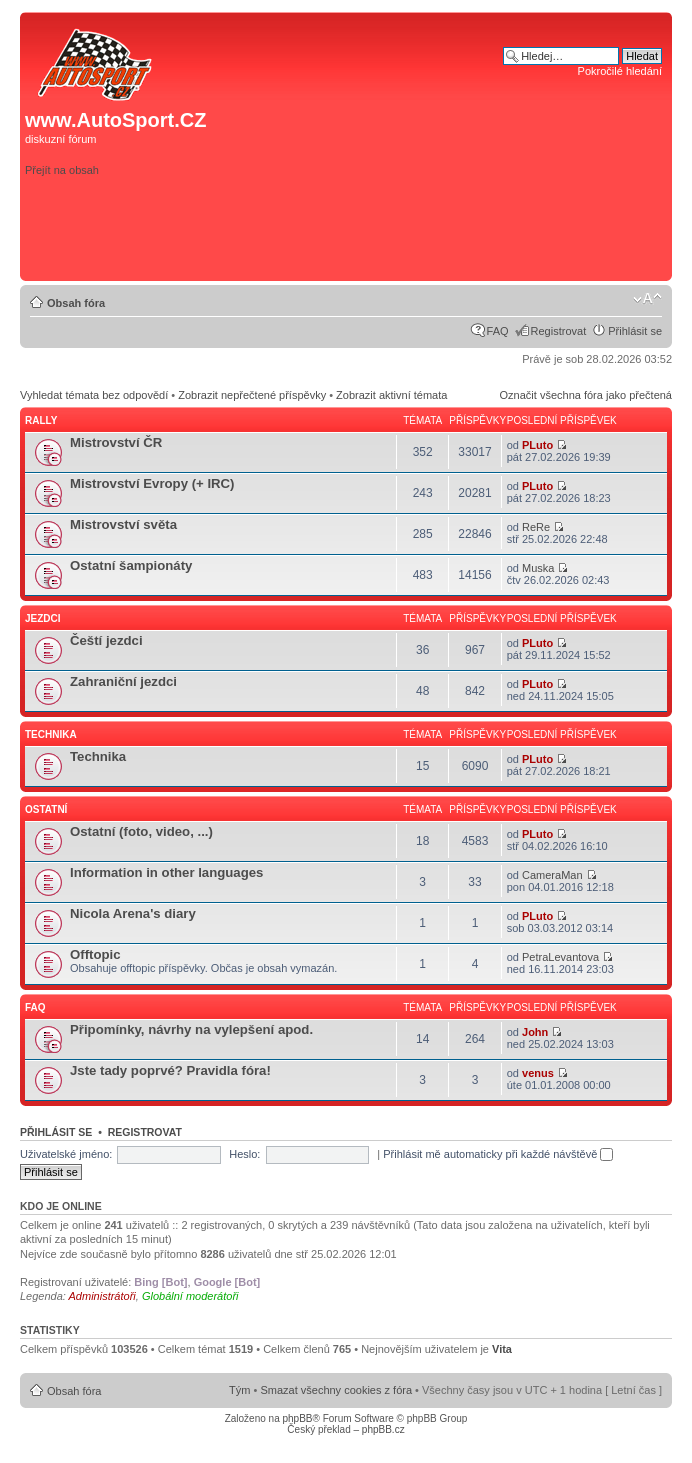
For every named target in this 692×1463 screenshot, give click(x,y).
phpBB (297, 1418)
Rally (41, 420)
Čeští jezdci (106, 640)
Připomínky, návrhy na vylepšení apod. (191, 1029)
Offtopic (95, 954)
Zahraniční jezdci (123, 681)
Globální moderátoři (190, 1296)
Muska (538, 568)
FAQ (498, 331)
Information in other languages (166, 872)
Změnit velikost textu (647, 299)
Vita (502, 1349)
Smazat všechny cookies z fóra (336, 1390)
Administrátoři (102, 1296)
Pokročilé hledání (620, 71)
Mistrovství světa (123, 524)
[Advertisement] (383, 244)
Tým (239, 1390)
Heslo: (244, 1154)
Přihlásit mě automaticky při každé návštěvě (498, 1154)
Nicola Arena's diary (133, 913)
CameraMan (552, 875)
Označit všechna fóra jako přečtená (586, 395)
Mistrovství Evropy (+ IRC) (152, 483)
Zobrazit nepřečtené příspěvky (252, 395)
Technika (51, 734)
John (535, 1032)
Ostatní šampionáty (131, 565)
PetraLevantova (560, 957)
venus (538, 1073)
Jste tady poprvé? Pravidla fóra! (170, 1070)
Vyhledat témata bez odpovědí (94, 395)
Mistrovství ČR (116, 442)
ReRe (536, 527)
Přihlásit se (635, 331)
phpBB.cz (383, 1429)
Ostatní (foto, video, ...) (141, 831)
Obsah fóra (76, 303)
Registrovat (559, 331)
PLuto (537, 445)
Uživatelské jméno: (66, 1154)
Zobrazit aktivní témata (391, 395)
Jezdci (43, 618)
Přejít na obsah (62, 170)
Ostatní (46, 809)
